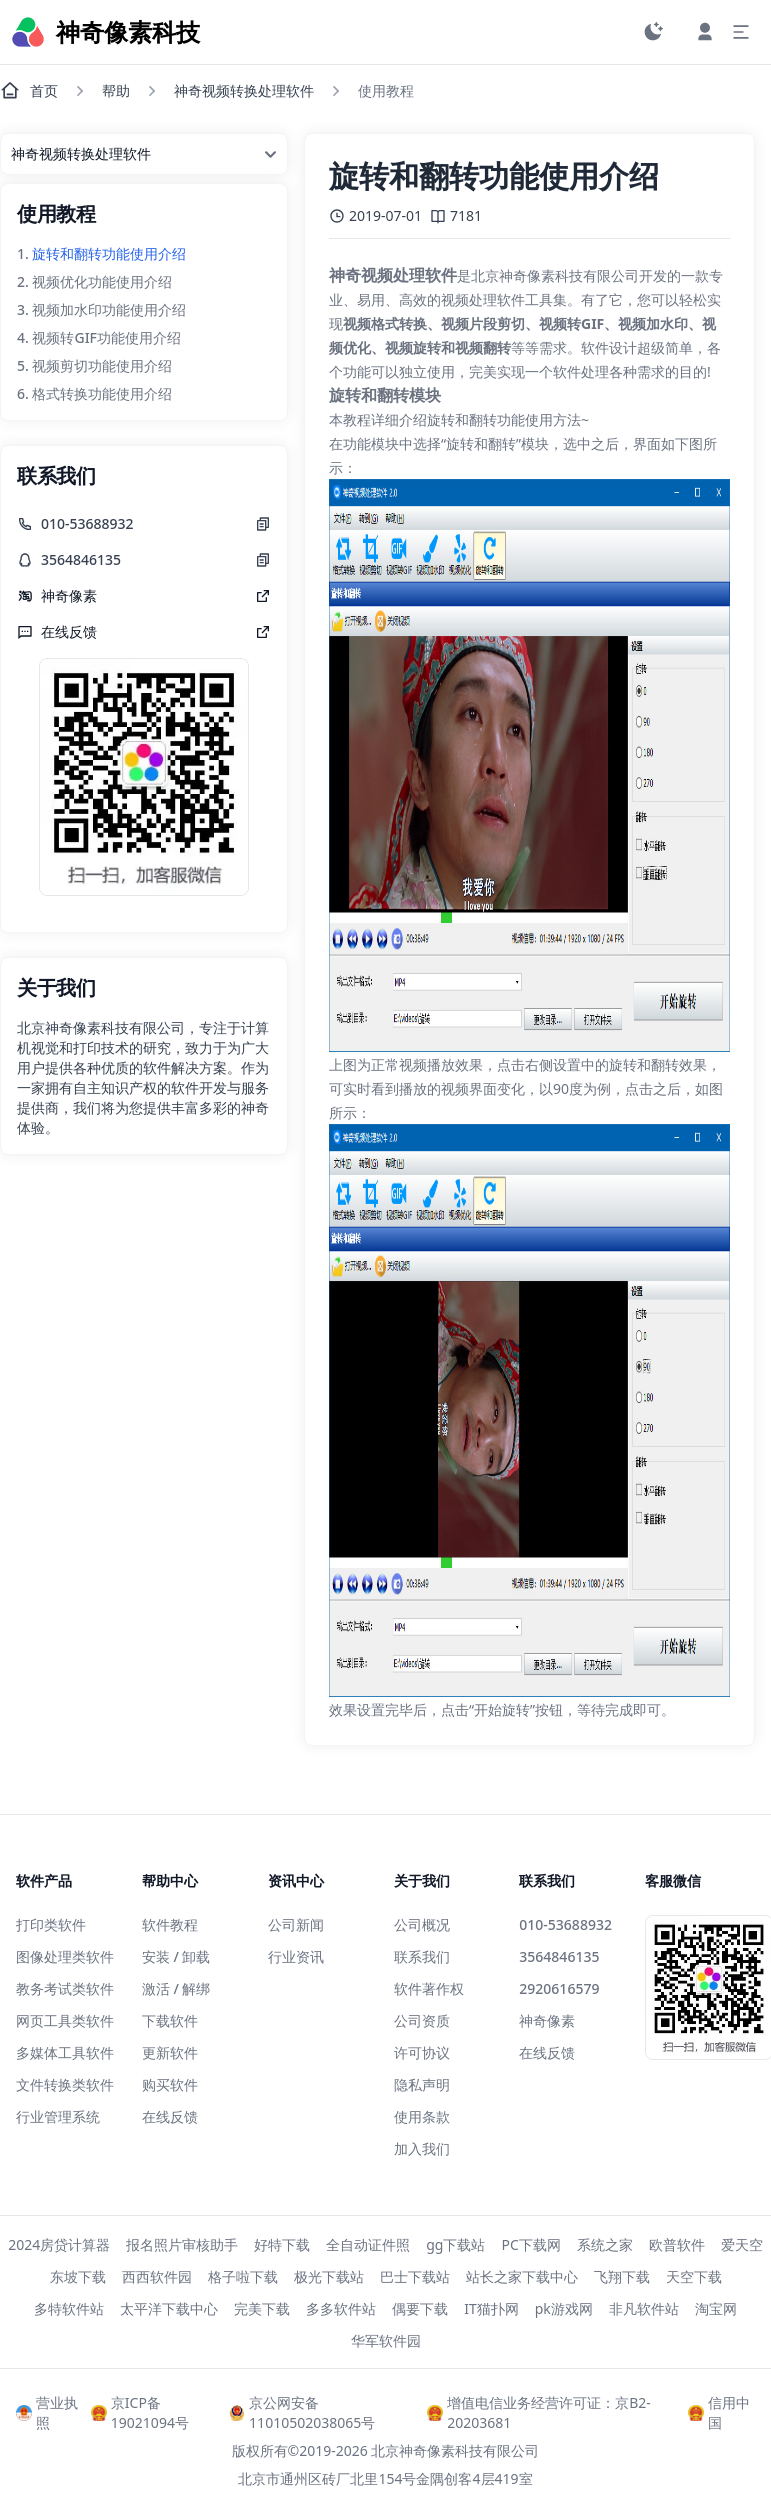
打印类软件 (51, 1924)
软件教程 (170, 1924)
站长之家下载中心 (522, 2276)
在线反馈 (170, 2116)
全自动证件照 (368, 2244)
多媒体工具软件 (65, 2052)
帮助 (116, 90)
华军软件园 (386, 2340)
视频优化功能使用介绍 (102, 281)
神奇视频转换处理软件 (244, 90)
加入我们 (422, 2148)
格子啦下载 (243, 2276)
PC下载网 (530, 2244)
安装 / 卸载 (176, 1956)
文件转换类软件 (65, 2084)
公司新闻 (296, 1924)
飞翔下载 (622, 2276)
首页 (29, 91)
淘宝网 (716, 2308)
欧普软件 (677, 2244)
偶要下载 (420, 2308)
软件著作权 (429, 1988)
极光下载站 (329, 2276)
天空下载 (694, 2276)
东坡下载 (78, 2276)
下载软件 (170, 2020)
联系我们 (422, 1956)
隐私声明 (422, 2084)
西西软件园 (157, 2276)
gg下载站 (455, 2244)
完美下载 (262, 2308)
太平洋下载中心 (169, 2308)
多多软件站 (341, 2308)
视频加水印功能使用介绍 (109, 309)
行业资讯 (296, 1956)
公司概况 (422, 1924)
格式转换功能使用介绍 (102, 393)
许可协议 (422, 2052)
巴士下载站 (415, 2276)
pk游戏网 (564, 2308)
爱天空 (742, 2244)
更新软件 (170, 2052)
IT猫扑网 (491, 2308)
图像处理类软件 (65, 1956)
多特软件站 (69, 2308)
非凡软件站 (644, 2308)
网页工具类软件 (65, 2020)
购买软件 (170, 2084)
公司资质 (422, 2020)
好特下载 (282, 2244)
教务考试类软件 (65, 1988)
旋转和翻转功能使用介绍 (109, 253)
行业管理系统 (58, 2116)
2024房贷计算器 (59, 2244)
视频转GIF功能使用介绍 (106, 337)
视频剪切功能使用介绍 (102, 365)
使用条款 (422, 2116)
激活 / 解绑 (176, 1988)
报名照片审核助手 (182, 2244)
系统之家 (605, 2244)
